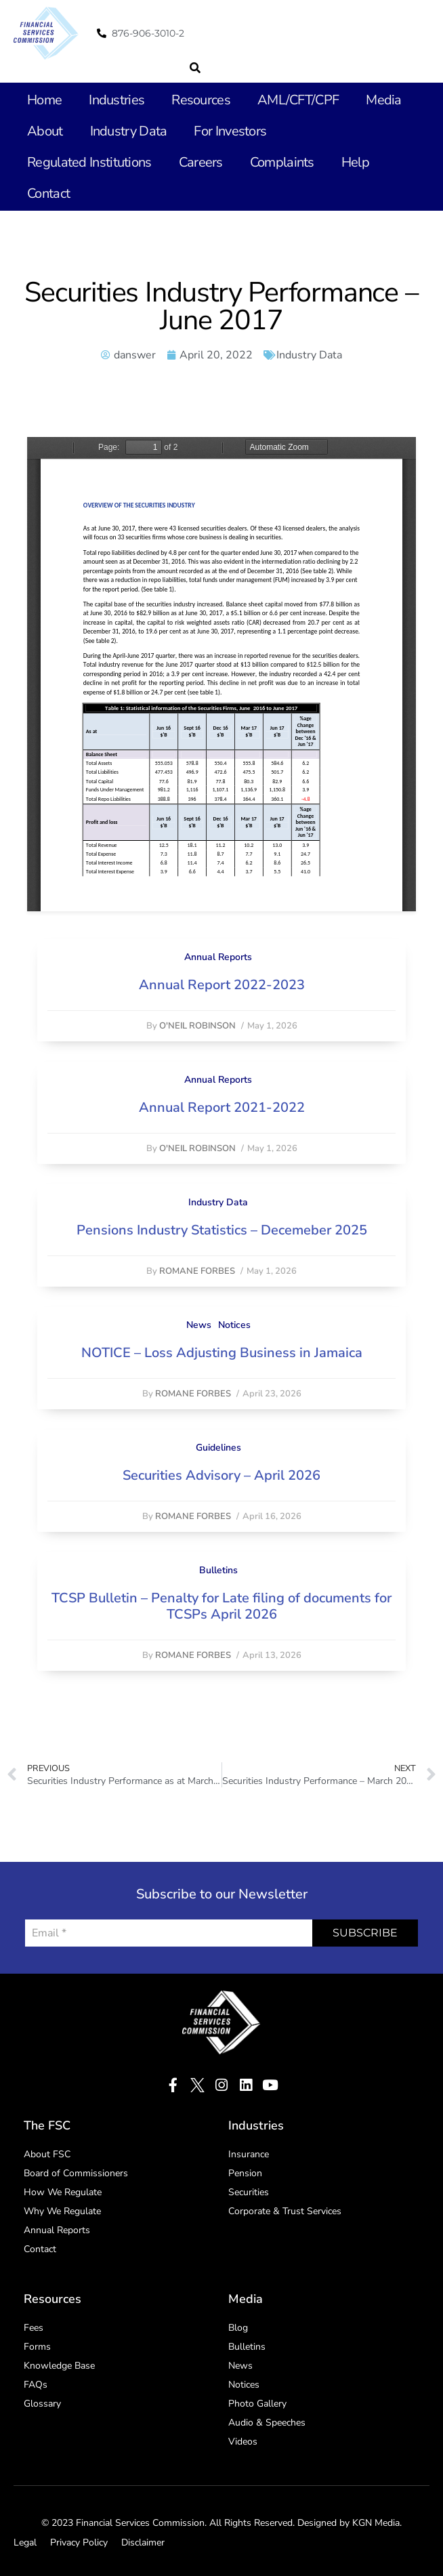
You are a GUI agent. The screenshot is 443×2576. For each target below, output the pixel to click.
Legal (25, 2542)
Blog (238, 2327)
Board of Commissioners (76, 2173)
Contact (48, 193)
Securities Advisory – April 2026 (221, 1475)
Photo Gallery (257, 2403)
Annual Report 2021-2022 (222, 1107)
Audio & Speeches (266, 2422)
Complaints (282, 162)
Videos (242, 2441)
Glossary (42, 2403)
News (198, 1324)
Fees (33, 2327)
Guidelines (218, 1447)
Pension (245, 2173)
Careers (201, 162)
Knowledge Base (59, 2365)
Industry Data (128, 131)
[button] (195, 67)
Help (355, 162)
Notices (234, 1324)
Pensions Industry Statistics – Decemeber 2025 (222, 1230)
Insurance (248, 2154)
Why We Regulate (62, 2211)
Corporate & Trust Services (284, 2211)
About (45, 131)
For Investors (230, 131)
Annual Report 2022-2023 (222, 985)
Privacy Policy (79, 2542)
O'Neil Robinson (197, 1026)
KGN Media (376, 2522)
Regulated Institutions (89, 162)
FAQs (35, 2384)
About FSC (47, 2154)
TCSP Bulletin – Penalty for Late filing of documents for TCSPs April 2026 (221, 1606)
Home (44, 100)
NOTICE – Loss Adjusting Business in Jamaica (221, 1353)
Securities (248, 2192)
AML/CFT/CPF (298, 100)
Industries (116, 100)
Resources (200, 100)
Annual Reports (218, 957)
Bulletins (218, 1570)
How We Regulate (63, 2192)
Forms (37, 2346)
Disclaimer (143, 2542)
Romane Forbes (197, 1271)
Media (384, 100)
